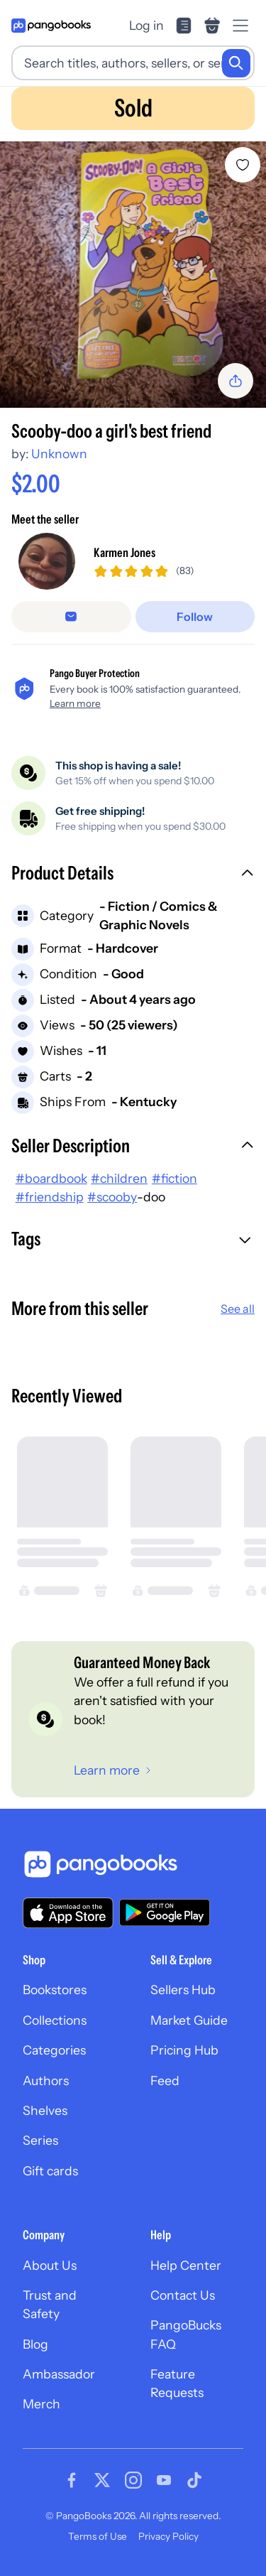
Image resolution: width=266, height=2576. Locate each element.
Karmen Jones (124, 552)
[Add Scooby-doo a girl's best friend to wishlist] (242, 165)
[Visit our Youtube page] (163, 2480)
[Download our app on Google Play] (164, 1912)
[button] (133, 874)
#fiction (174, 1178)
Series (40, 2140)
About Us (50, 2265)
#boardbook (51, 1178)
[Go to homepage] (51, 25)
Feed (164, 2080)
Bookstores (55, 1989)
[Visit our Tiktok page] (194, 2480)
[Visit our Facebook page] (71, 2480)
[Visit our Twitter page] (102, 2480)
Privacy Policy (168, 2536)
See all (238, 1308)
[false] (71, 616)
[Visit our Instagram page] (133, 2480)
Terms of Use (97, 2536)
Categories (54, 2049)
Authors (46, 2080)
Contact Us (182, 2295)
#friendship (50, 1196)
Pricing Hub (184, 2049)
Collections (55, 2020)
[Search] (236, 63)
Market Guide (189, 2020)
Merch (41, 2403)
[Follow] (195, 616)
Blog (35, 2344)
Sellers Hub (183, 1989)
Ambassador (59, 2373)
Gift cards (50, 2170)
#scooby (112, 1196)
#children (119, 1178)
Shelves (45, 2110)
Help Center (185, 2265)
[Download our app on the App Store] (68, 1913)
